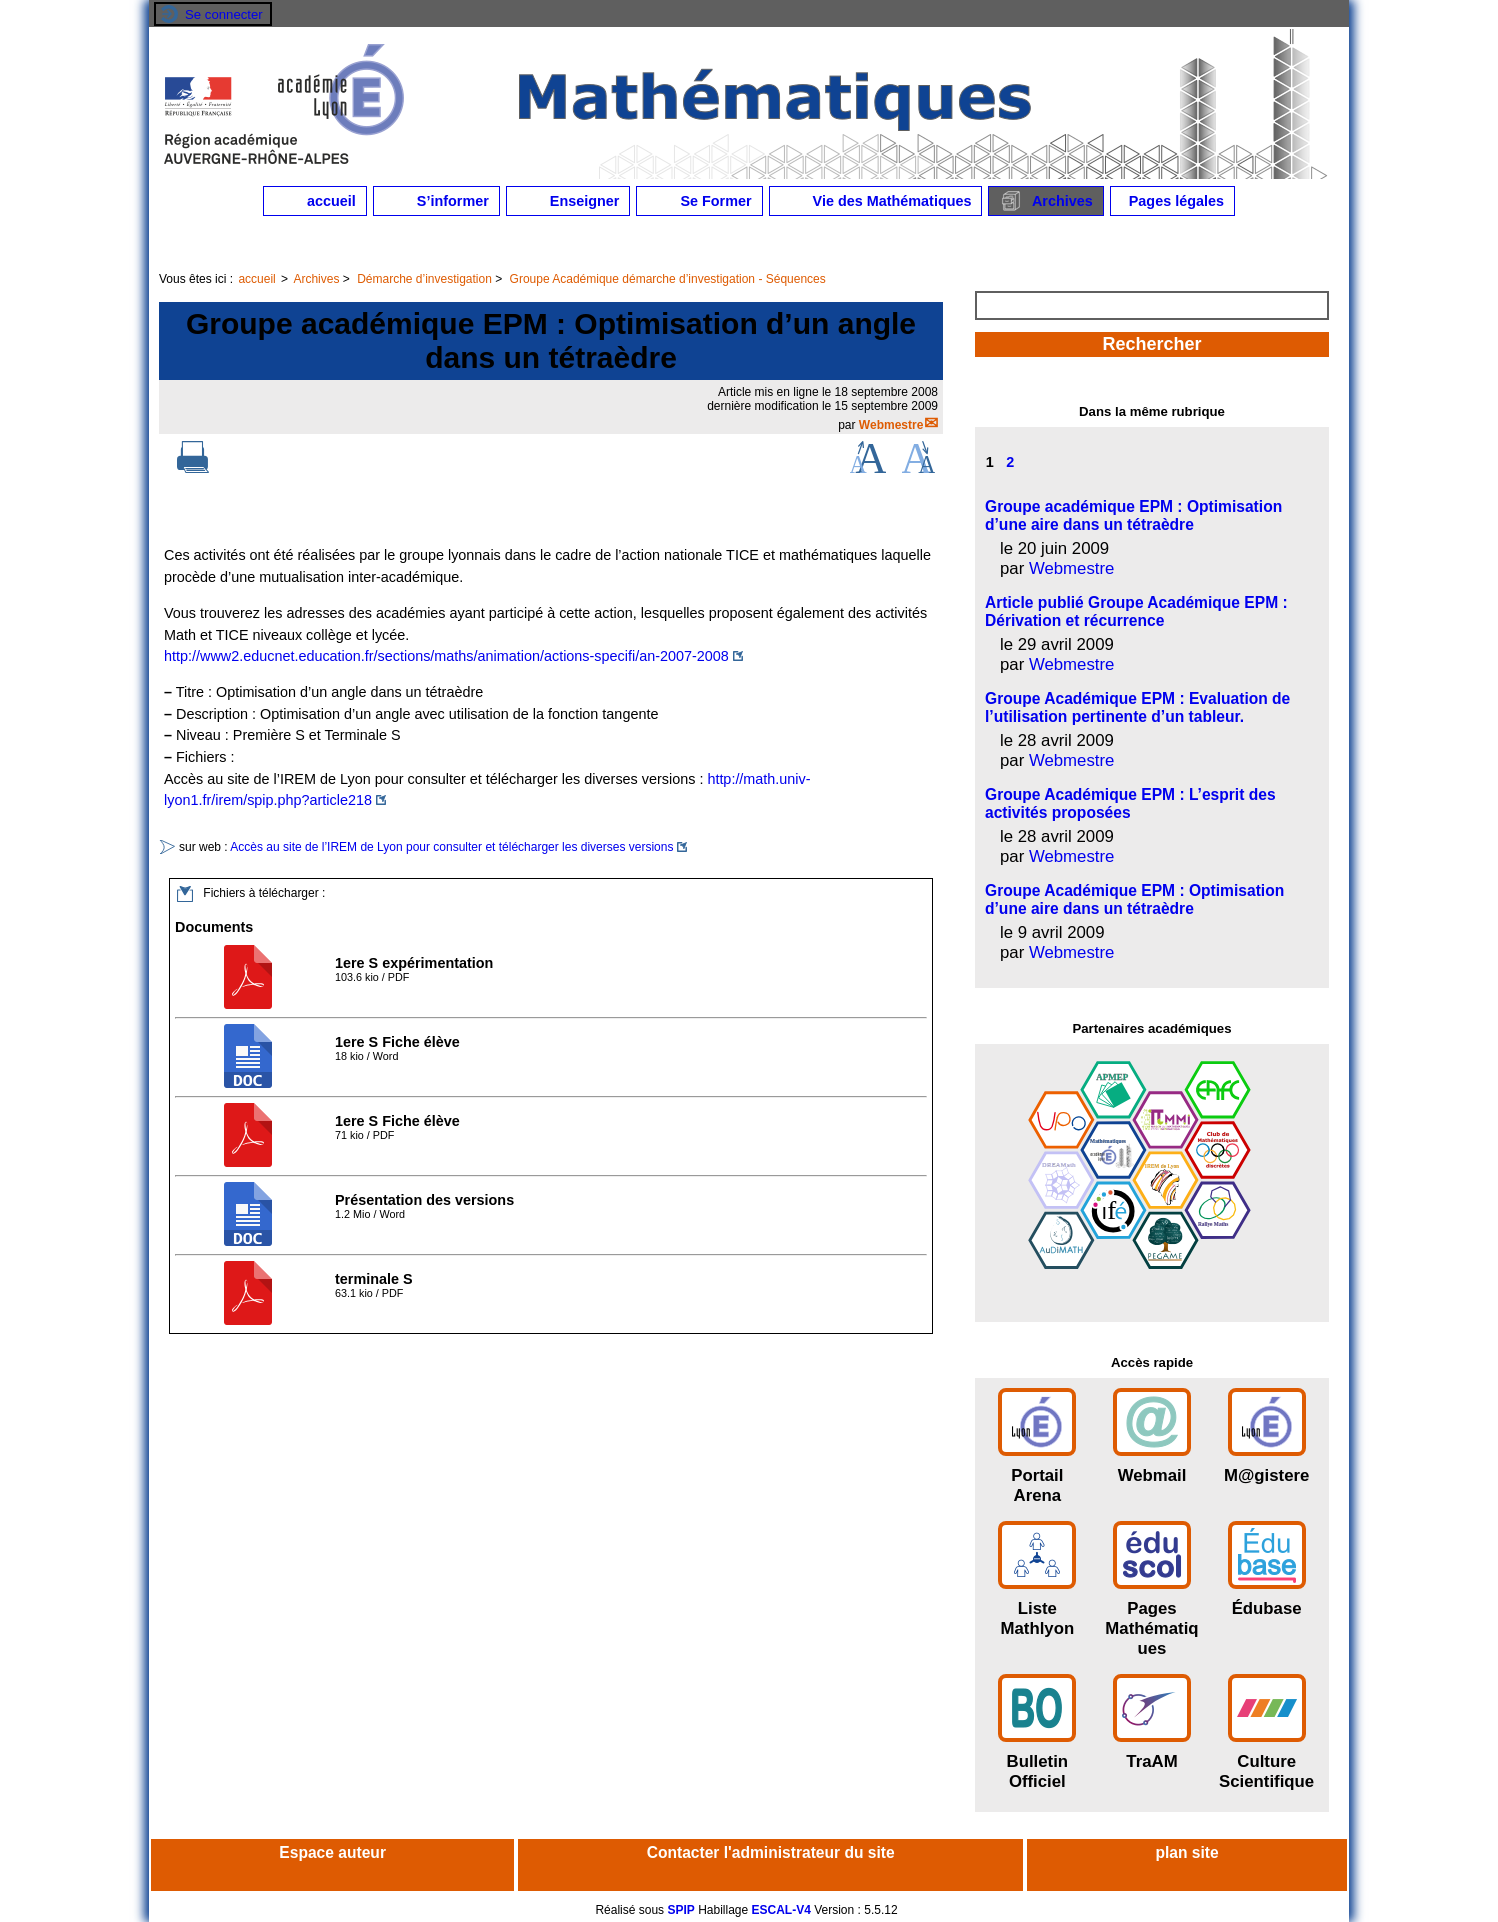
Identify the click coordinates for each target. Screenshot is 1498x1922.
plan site (1186, 1852)
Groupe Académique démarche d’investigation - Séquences (668, 279)
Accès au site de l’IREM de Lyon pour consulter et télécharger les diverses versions (451, 847)
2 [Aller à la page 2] (1010, 462)
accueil (315, 201)
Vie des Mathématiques (876, 201)
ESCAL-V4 (781, 1910)
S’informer (436, 201)
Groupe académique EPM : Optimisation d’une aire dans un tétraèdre (1133, 515)
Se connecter (224, 14)
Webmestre (891, 425)
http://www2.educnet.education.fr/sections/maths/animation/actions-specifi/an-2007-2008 (446, 656)
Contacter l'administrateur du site (771, 1852)
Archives (1045, 201)
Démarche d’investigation (424, 279)
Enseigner (568, 201)
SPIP (680, 1910)
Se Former (699, 201)
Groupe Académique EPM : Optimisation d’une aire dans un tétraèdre (1134, 899)
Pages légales (1172, 201)
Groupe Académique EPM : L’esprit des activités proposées (1130, 803)
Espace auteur (332, 1852)
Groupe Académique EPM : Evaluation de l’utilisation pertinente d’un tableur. (1137, 707)
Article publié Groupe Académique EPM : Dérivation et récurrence (1136, 611)
